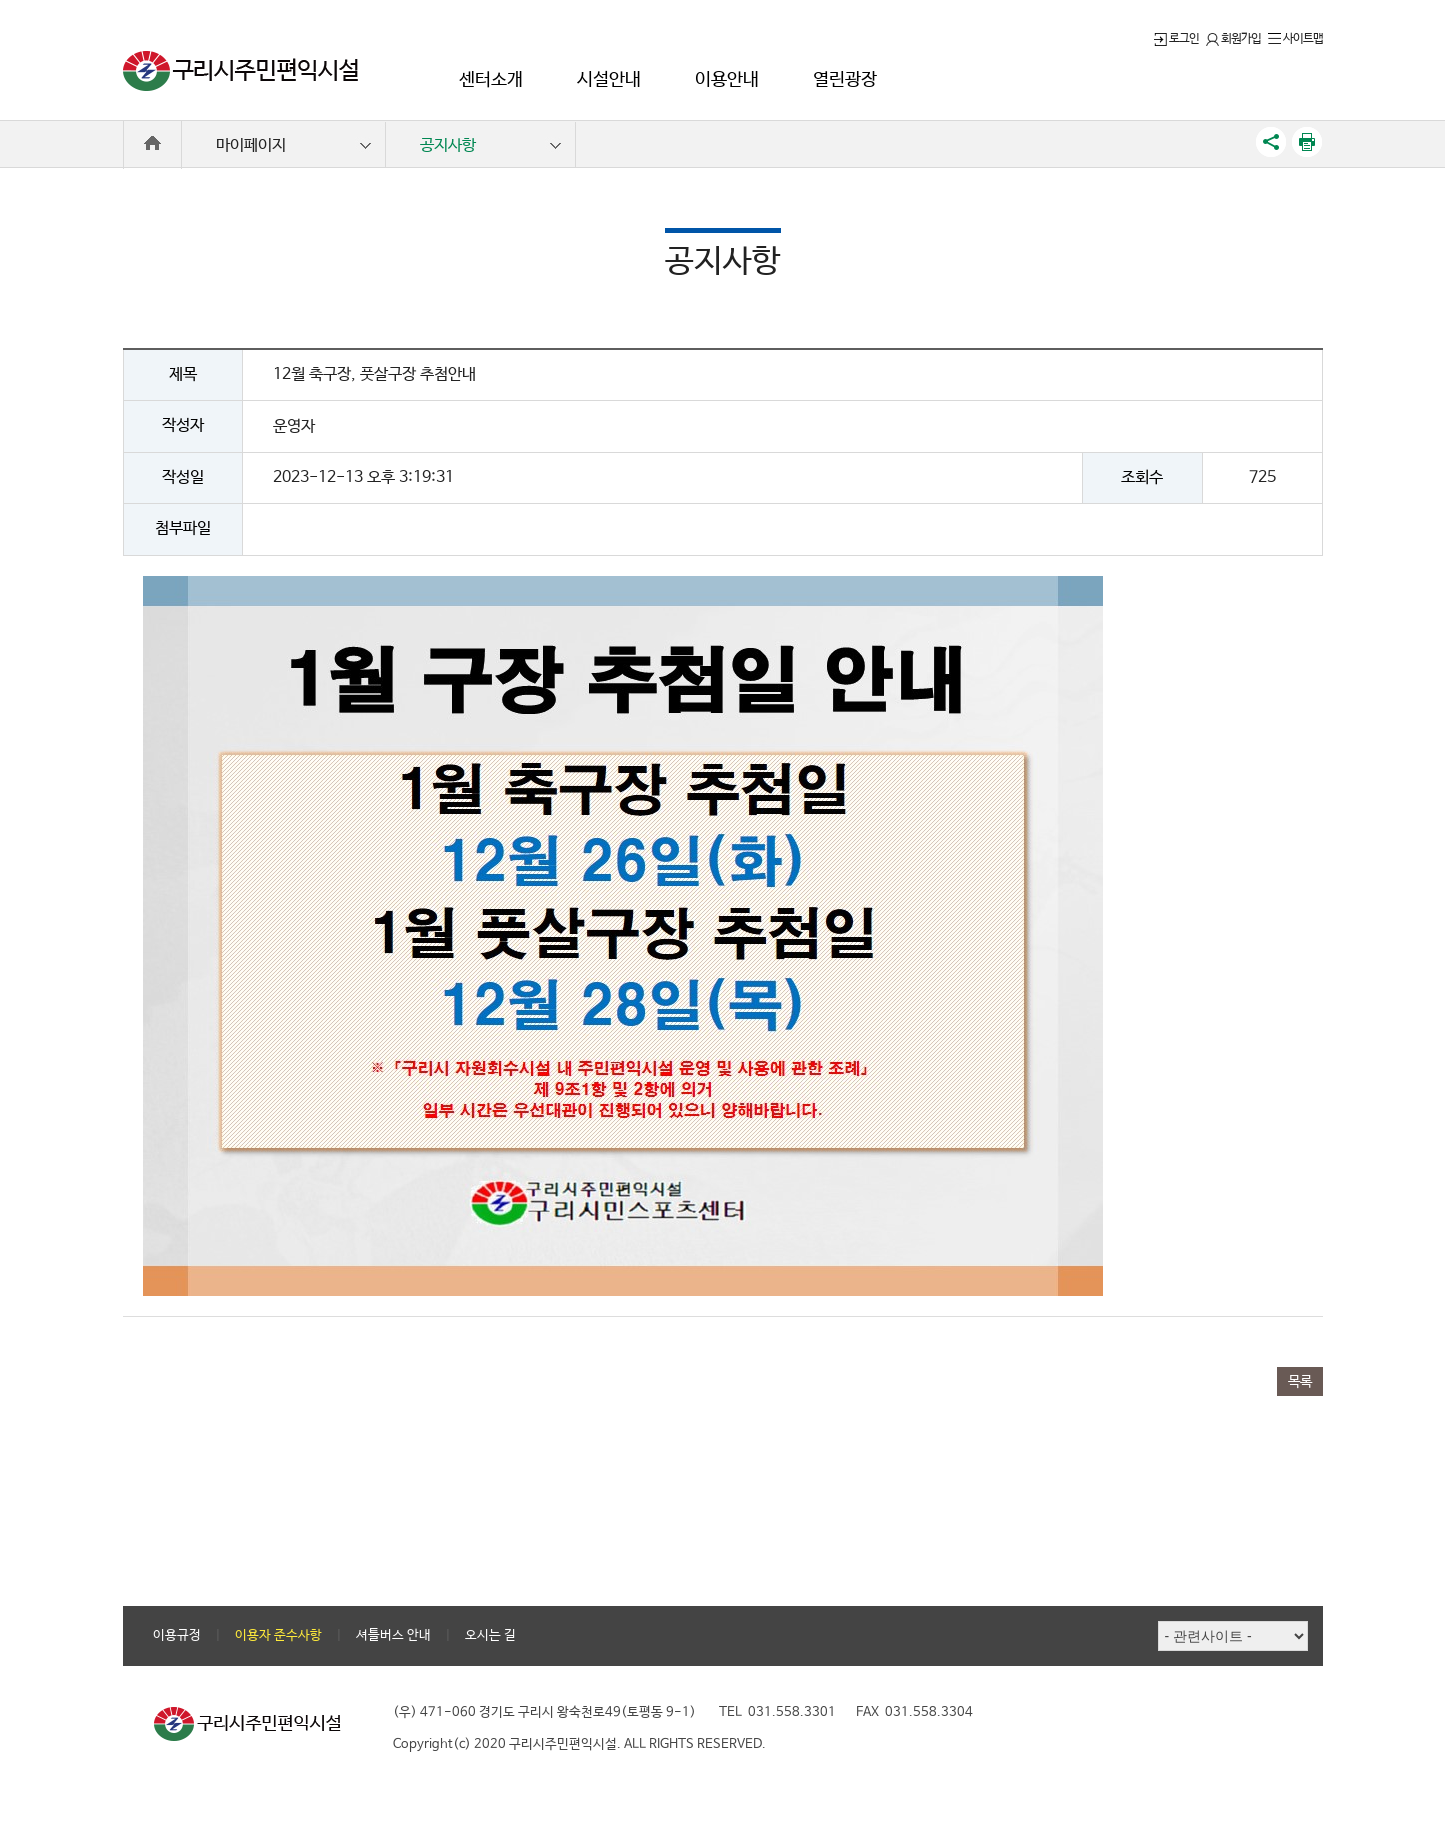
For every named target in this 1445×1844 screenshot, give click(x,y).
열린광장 (845, 80)
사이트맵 (1295, 39)
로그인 (1176, 39)
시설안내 (609, 80)
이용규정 (177, 1635)
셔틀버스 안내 (393, 1635)
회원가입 (1233, 39)
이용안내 (727, 80)
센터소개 (491, 80)
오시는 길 (490, 1635)
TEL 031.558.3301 (777, 1712)
